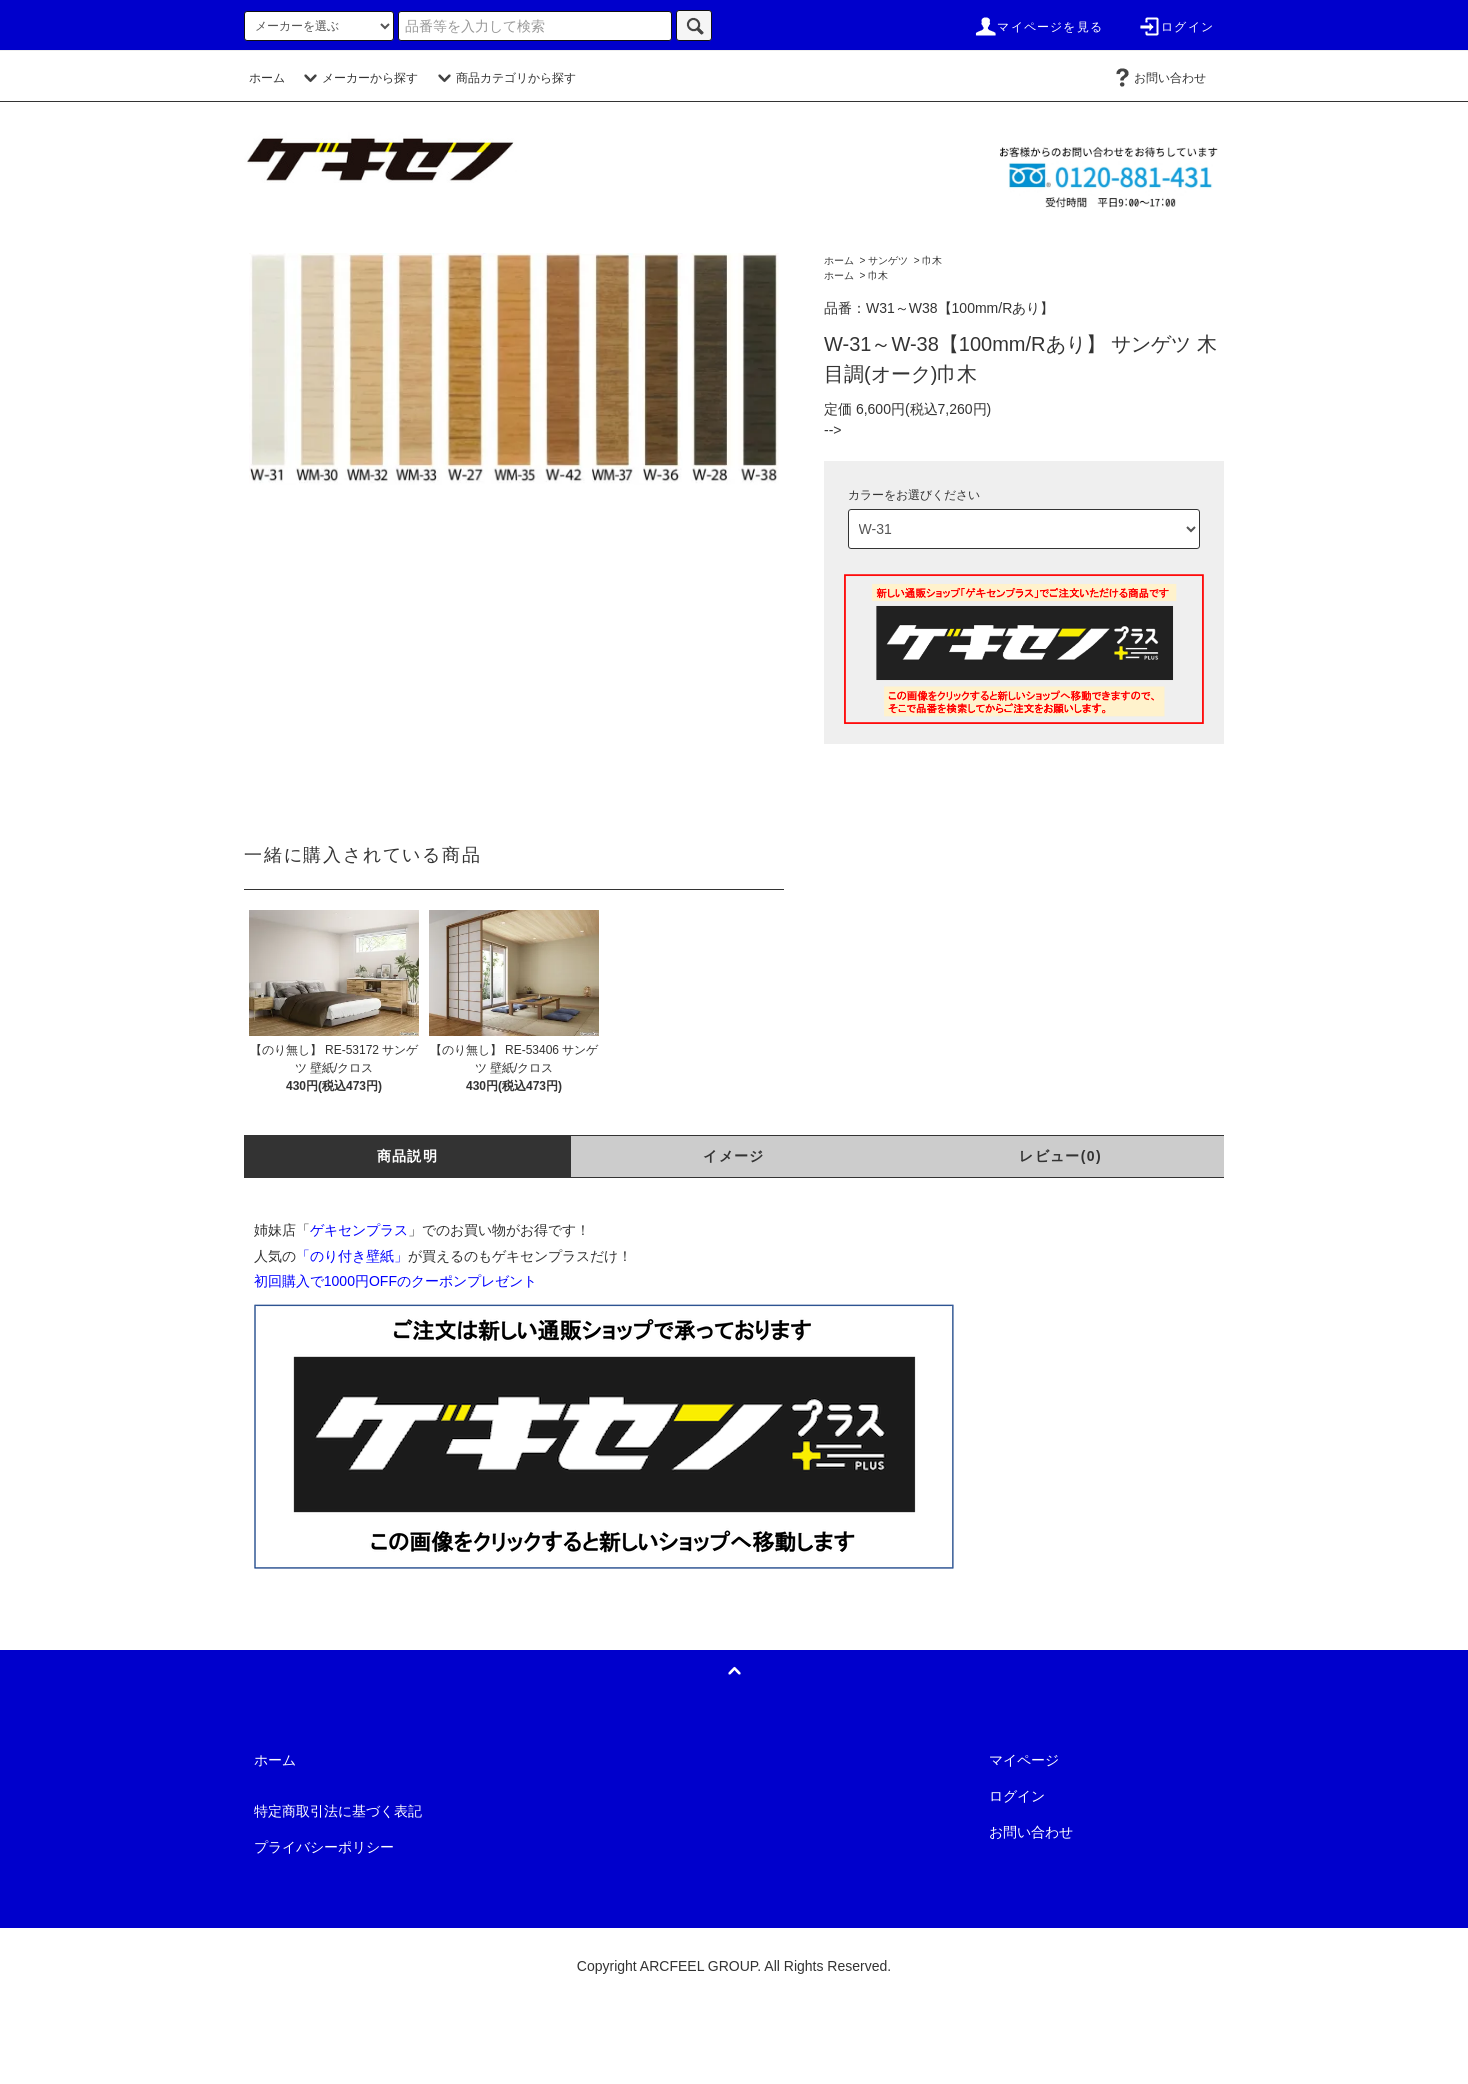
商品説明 (408, 1156)
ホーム (267, 78)
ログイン (1175, 27)
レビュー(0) (1060, 1156)
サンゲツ (888, 260)
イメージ (734, 1156)
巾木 (932, 260)
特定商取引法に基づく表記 (338, 1811)
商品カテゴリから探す (504, 78)
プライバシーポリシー (324, 1847)
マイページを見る (1038, 27)
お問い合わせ (1158, 78)
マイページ (1024, 1760)
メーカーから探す (358, 78)
